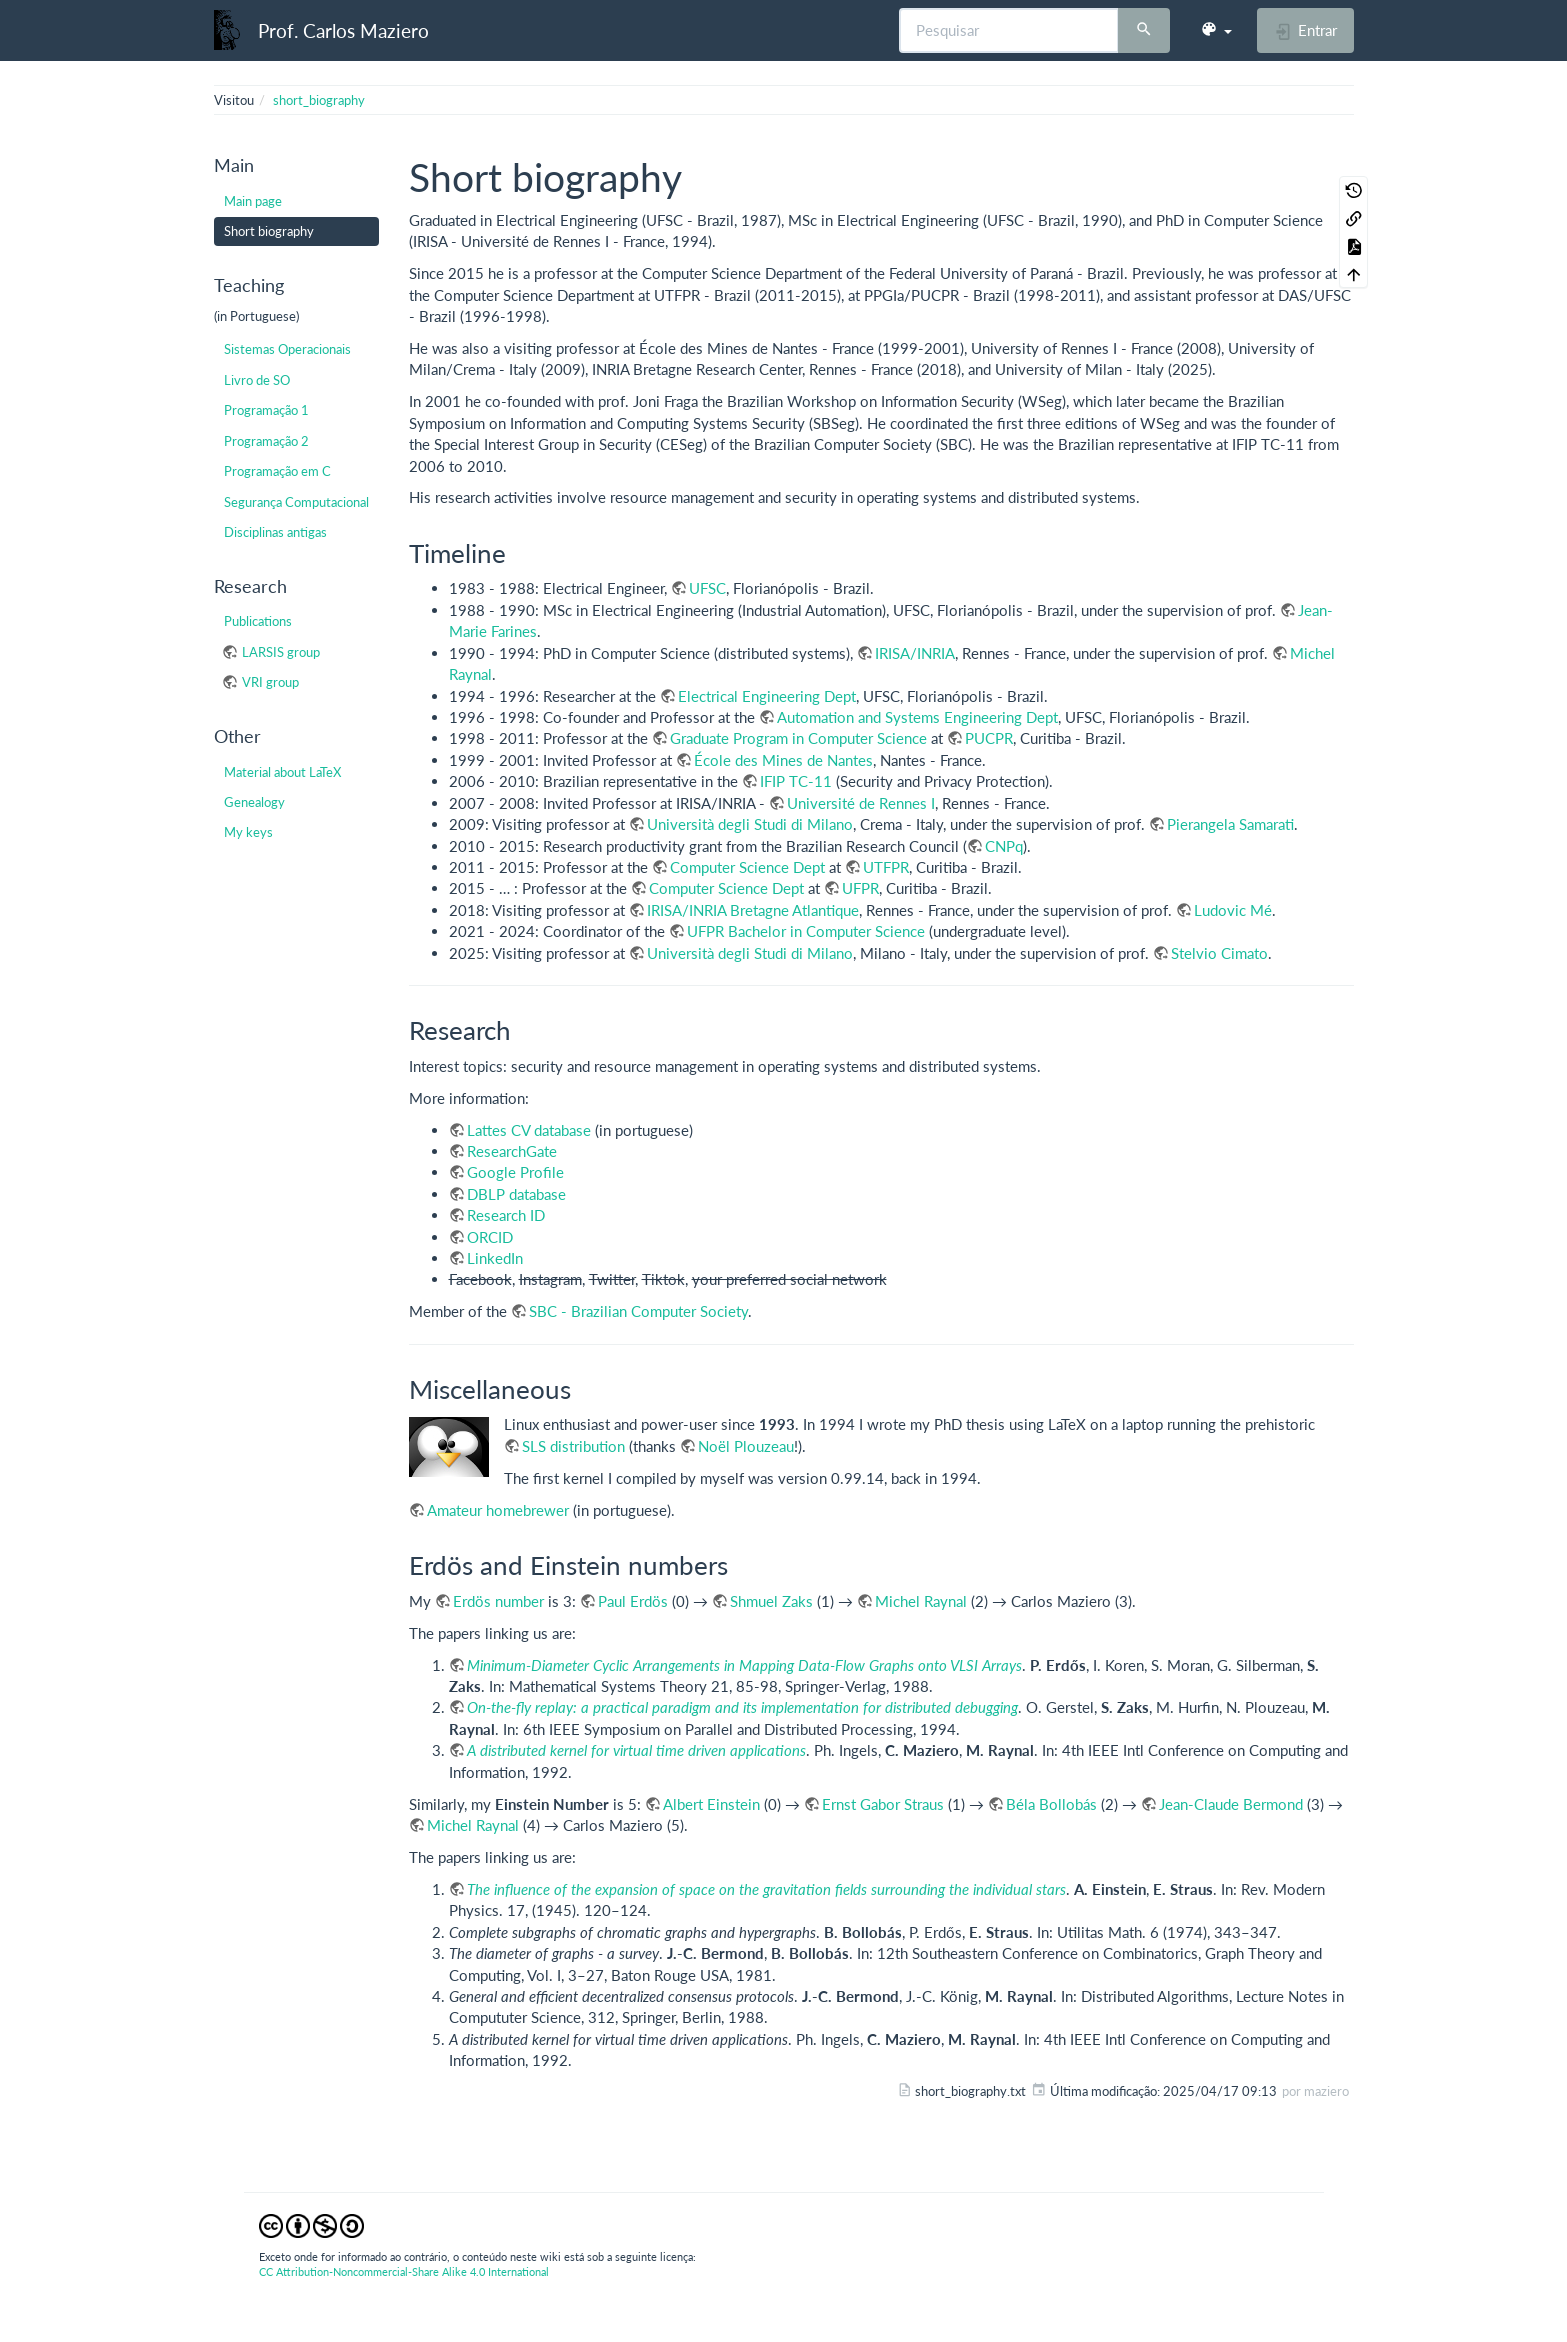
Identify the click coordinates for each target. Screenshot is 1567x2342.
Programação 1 (266, 410)
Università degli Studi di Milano (750, 824)
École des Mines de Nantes (783, 760)
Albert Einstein (711, 1804)
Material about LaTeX (282, 772)
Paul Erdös (633, 1601)
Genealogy (254, 802)
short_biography (319, 100)
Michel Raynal (921, 1601)
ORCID (490, 1237)
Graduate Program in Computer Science (798, 738)
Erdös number (498, 1601)
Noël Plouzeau (746, 1446)
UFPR (860, 888)
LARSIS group (281, 652)
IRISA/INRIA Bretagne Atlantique (753, 910)
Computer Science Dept (747, 867)
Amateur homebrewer (498, 1510)
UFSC (707, 588)
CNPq (1004, 846)
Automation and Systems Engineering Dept (917, 717)
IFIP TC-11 (796, 781)
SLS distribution (573, 1446)
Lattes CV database (529, 1130)
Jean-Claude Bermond (1231, 1804)
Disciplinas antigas (275, 532)
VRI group (270, 682)
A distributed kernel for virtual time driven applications (636, 1750)
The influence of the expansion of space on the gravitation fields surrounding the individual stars (766, 1889)
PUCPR (989, 738)
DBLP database (516, 1194)
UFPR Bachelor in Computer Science (806, 931)
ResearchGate (512, 1151)
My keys (248, 832)
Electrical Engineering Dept (767, 696)
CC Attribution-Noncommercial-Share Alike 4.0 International (404, 2271)
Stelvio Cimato (1219, 953)
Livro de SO (257, 380)
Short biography (269, 231)
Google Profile (515, 1172)
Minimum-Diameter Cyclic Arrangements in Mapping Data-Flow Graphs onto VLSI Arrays (744, 1665)
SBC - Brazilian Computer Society (638, 1311)
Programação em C (277, 471)
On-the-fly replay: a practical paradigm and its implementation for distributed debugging (742, 1707)
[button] (1216, 30)
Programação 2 (266, 441)
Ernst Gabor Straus (883, 1804)
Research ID (506, 1215)
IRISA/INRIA (915, 653)
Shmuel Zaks (771, 1601)
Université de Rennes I (861, 803)
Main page (253, 201)
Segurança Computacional (296, 502)
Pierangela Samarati (1230, 824)
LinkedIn (495, 1258)
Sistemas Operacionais (287, 349)
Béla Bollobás (1051, 1804)
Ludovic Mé (1233, 910)
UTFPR (886, 867)
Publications (258, 621)
